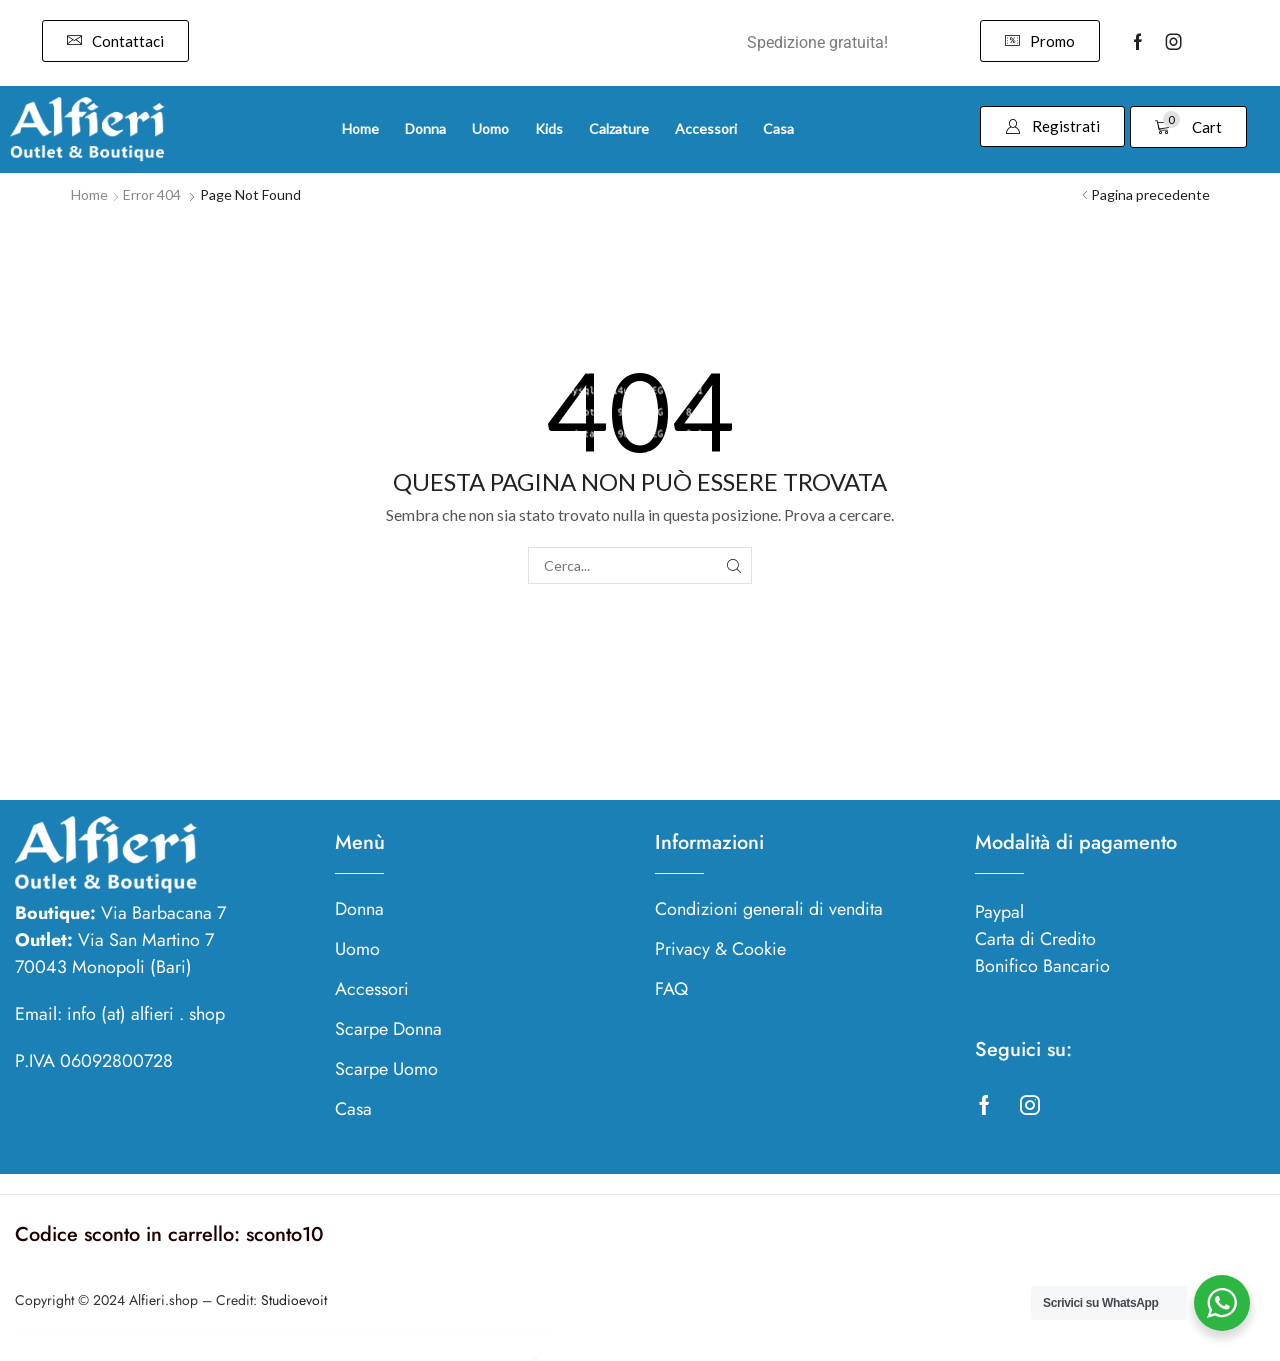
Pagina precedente (1150, 194)
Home (89, 194)
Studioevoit (294, 1300)
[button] (115, 41)
